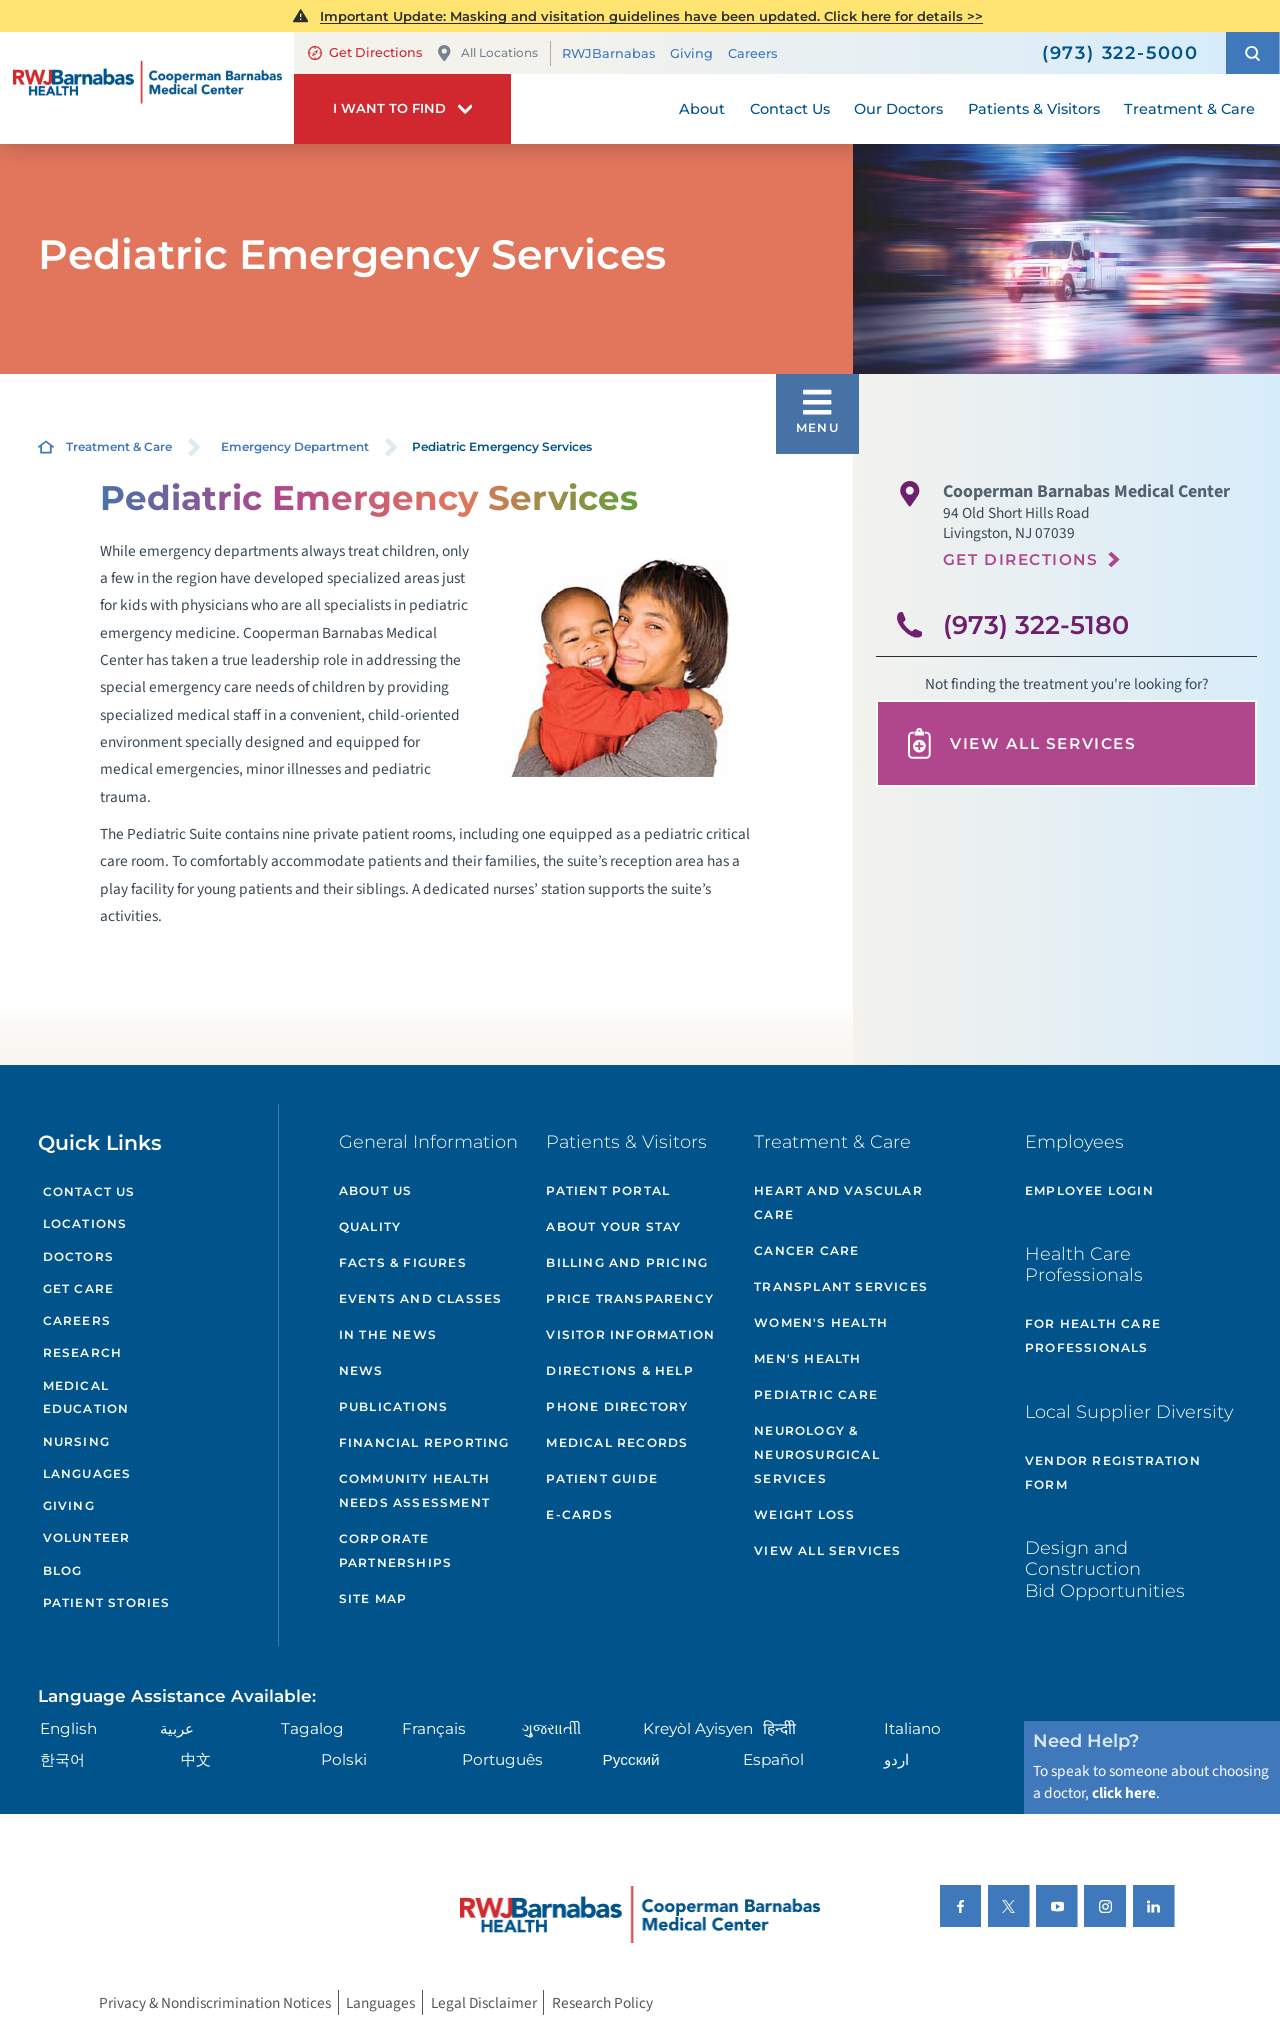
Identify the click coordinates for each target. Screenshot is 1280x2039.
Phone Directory (617, 1406)
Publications (393, 1406)
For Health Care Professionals (1093, 1335)
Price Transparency (630, 1298)
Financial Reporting (424, 1442)
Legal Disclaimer (484, 2003)
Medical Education (86, 1397)
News (361, 1370)
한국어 (62, 1759)
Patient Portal (608, 1190)
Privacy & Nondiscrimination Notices (215, 2003)
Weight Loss (804, 1514)
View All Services (1020, 743)
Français (434, 1728)
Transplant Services (841, 1286)
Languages (87, 1473)
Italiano (912, 1728)
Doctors (78, 1256)
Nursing (76, 1441)
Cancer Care (806, 1250)
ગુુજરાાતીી (551, 1728)
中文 (196, 1759)
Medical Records (617, 1442)
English (68, 1728)
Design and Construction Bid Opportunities (1105, 1569)
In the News (388, 1334)
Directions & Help (619, 1370)
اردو (896, 1759)
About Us (376, 1190)
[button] (1253, 53)
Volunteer (87, 1537)
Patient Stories (107, 1602)
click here (1124, 1793)
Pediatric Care (816, 1394)
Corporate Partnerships (395, 1550)
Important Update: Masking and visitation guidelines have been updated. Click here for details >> (651, 16)
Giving (691, 53)
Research (83, 1352)
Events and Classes (421, 1298)
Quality (370, 1226)
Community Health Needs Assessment (414, 1490)
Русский (631, 1759)
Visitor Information (630, 1334)
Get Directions (365, 52)
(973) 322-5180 (1036, 624)
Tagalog (312, 1728)
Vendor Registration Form (1113, 1472)
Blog (63, 1570)
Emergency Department (295, 446)
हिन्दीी (779, 1728)
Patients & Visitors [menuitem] (1034, 109)
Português (502, 1759)
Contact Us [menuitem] (790, 109)
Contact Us (89, 1191)
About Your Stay (613, 1226)
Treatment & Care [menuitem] (1189, 109)
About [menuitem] (702, 109)
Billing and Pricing (627, 1262)
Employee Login (1089, 1190)
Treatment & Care (119, 446)
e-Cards (579, 1514)
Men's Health (807, 1358)
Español (773, 1759)
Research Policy (602, 2003)
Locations (85, 1223)
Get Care (79, 1288)
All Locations (487, 53)
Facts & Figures (403, 1262)
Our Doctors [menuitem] (898, 109)
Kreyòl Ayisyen (698, 1728)
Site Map (373, 1598)
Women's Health (821, 1322)
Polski (344, 1759)
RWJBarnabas (608, 53)
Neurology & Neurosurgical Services (817, 1454)
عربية (177, 1728)
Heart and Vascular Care (838, 1202)
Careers (752, 53)
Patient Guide (602, 1478)
